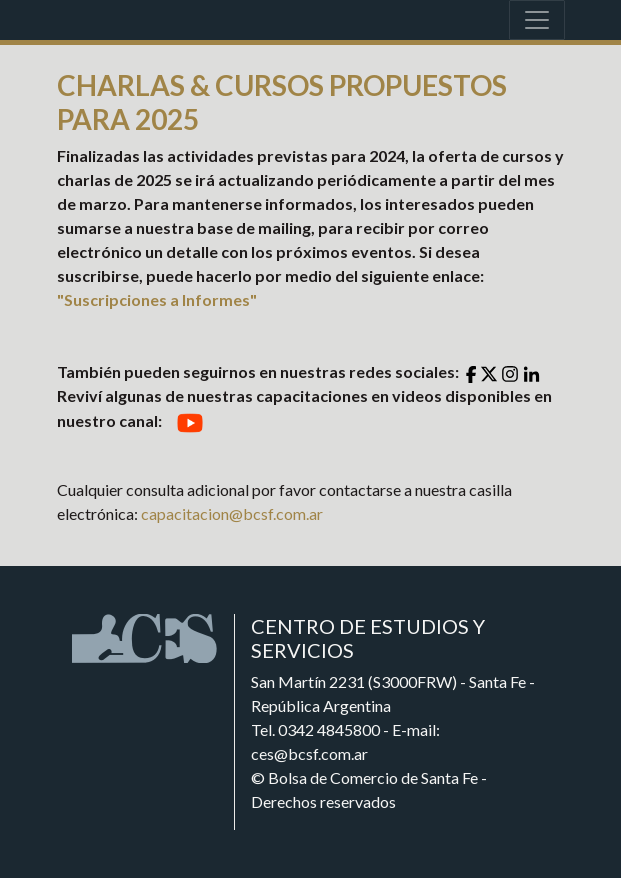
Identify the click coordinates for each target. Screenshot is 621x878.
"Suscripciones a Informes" (157, 299)
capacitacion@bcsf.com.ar (232, 513)
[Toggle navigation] (537, 20)
